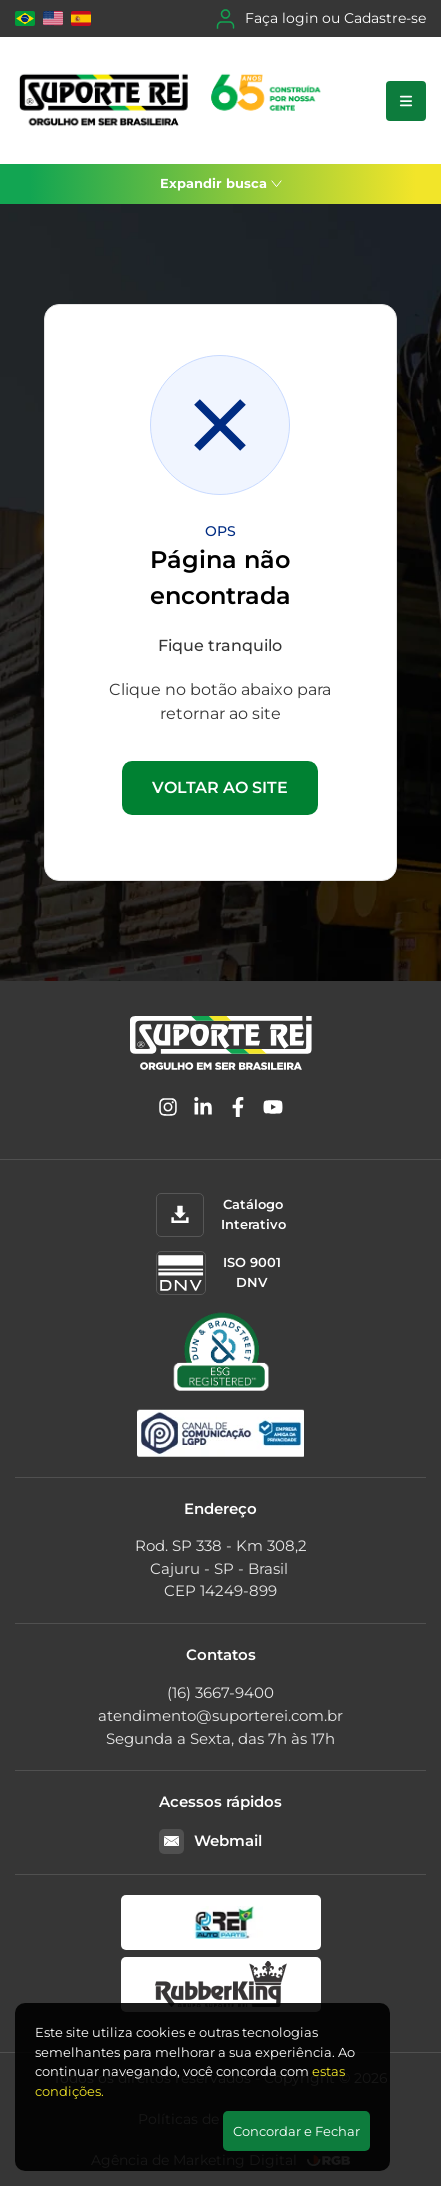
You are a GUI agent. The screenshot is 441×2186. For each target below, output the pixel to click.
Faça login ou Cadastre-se (321, 19)
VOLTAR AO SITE (220, 787)
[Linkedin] (203, 1110)
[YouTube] (273, 1110)
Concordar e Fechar (296, 2131)
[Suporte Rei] (173, 100)
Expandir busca (221, 183)
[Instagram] (168, 1110)
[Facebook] (238, 1110)
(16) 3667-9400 (220, 1692)
